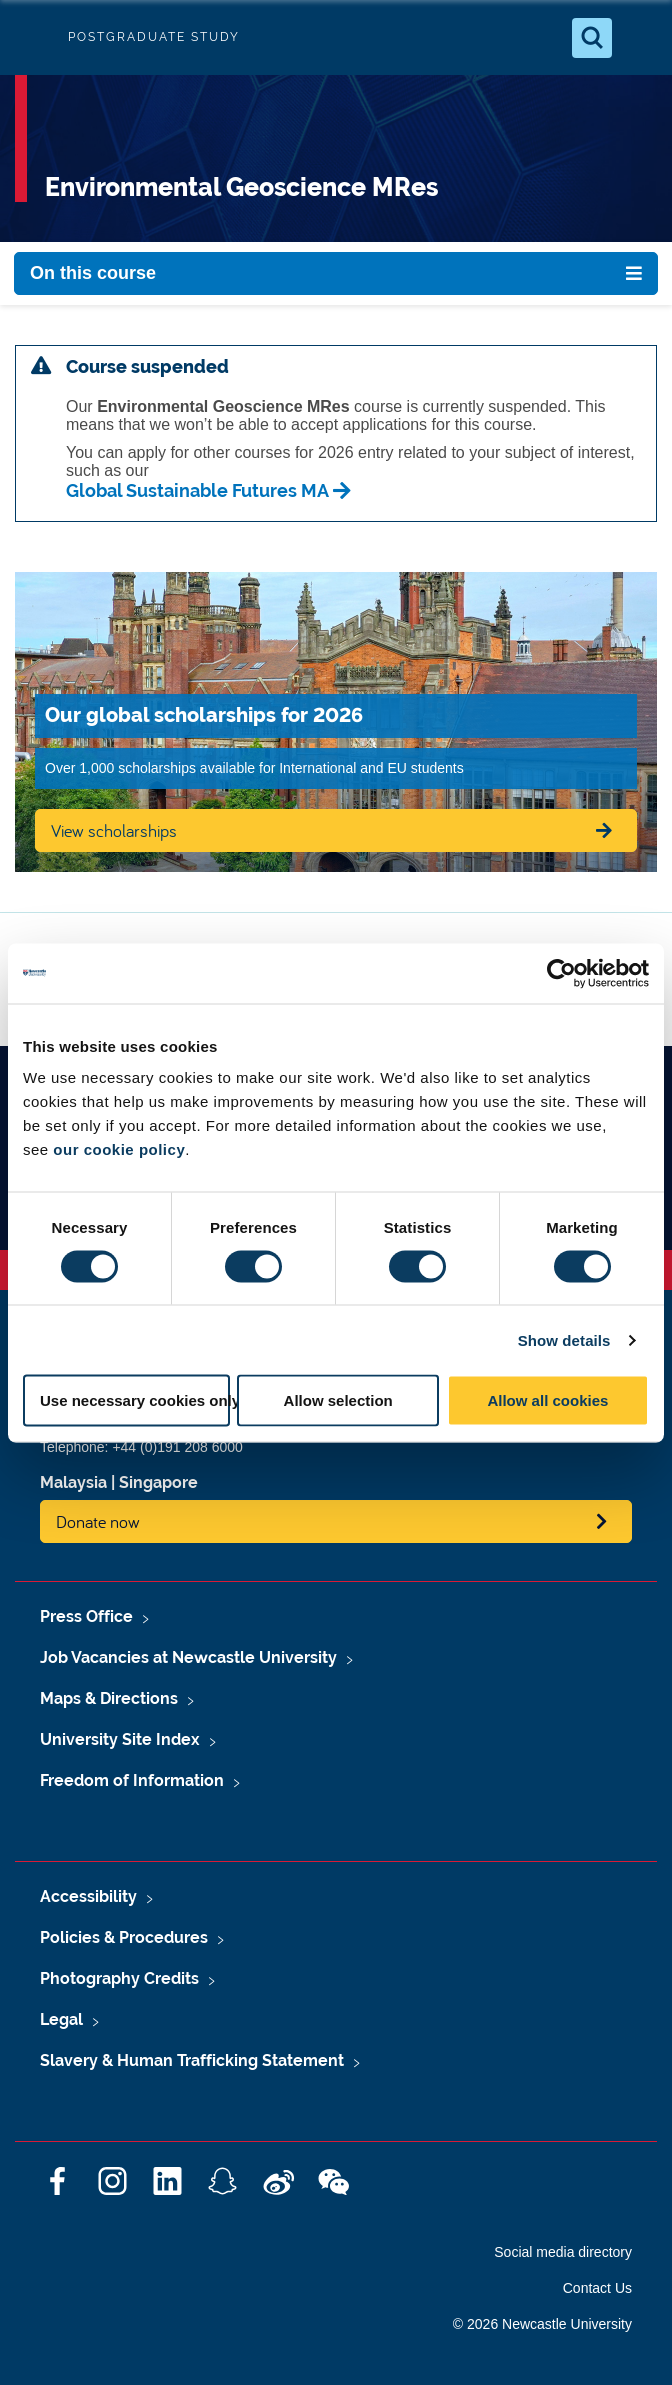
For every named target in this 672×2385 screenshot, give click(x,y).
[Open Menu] (640, 38)
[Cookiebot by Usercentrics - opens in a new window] (561, 973)
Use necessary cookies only (135, 1400)
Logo (32, 37)
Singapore (158, 1482)
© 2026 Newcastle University (542, 2324)
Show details (564, 1339)
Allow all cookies (547, 1400)
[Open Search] (592, 38)
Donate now (98, 1521)
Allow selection (338, 1400)
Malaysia (73, 1482)
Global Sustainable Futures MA (197, 490)
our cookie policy (119, 1149)
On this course (93, 273)
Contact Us (597, 2288)
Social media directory (563, 2252)
